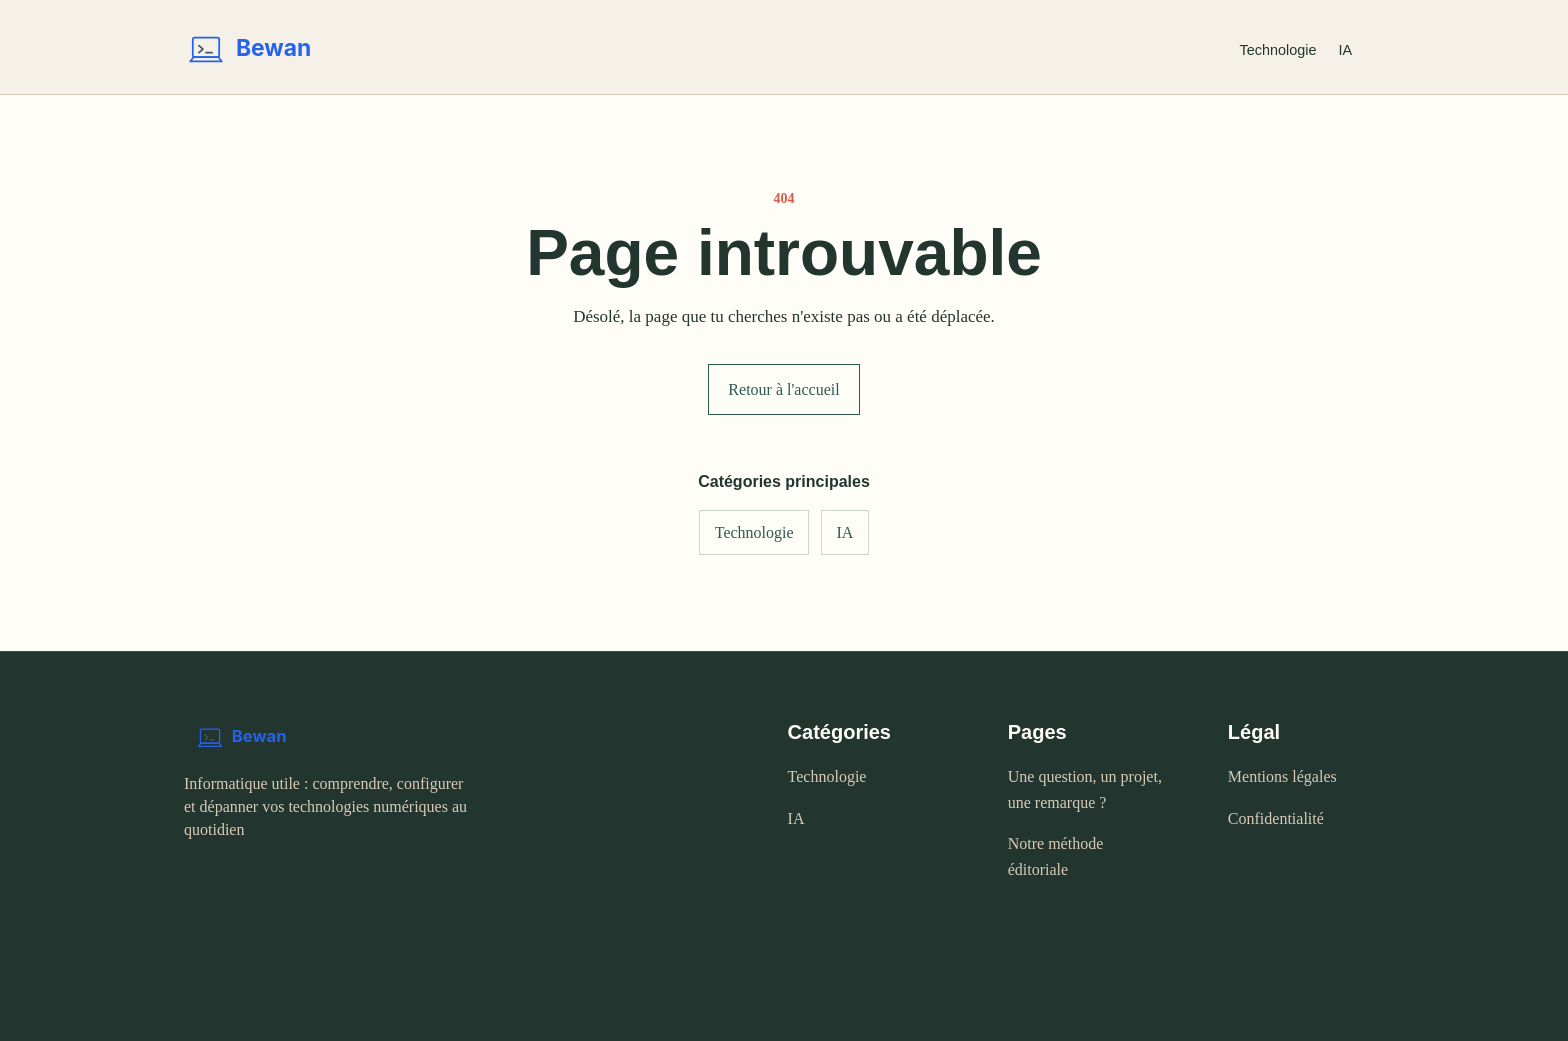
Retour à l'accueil (783, 389)
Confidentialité (1276, 818)
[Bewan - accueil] (696, 50)
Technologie (1278, 50)
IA (1345, 50)
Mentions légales (1282, 776)
